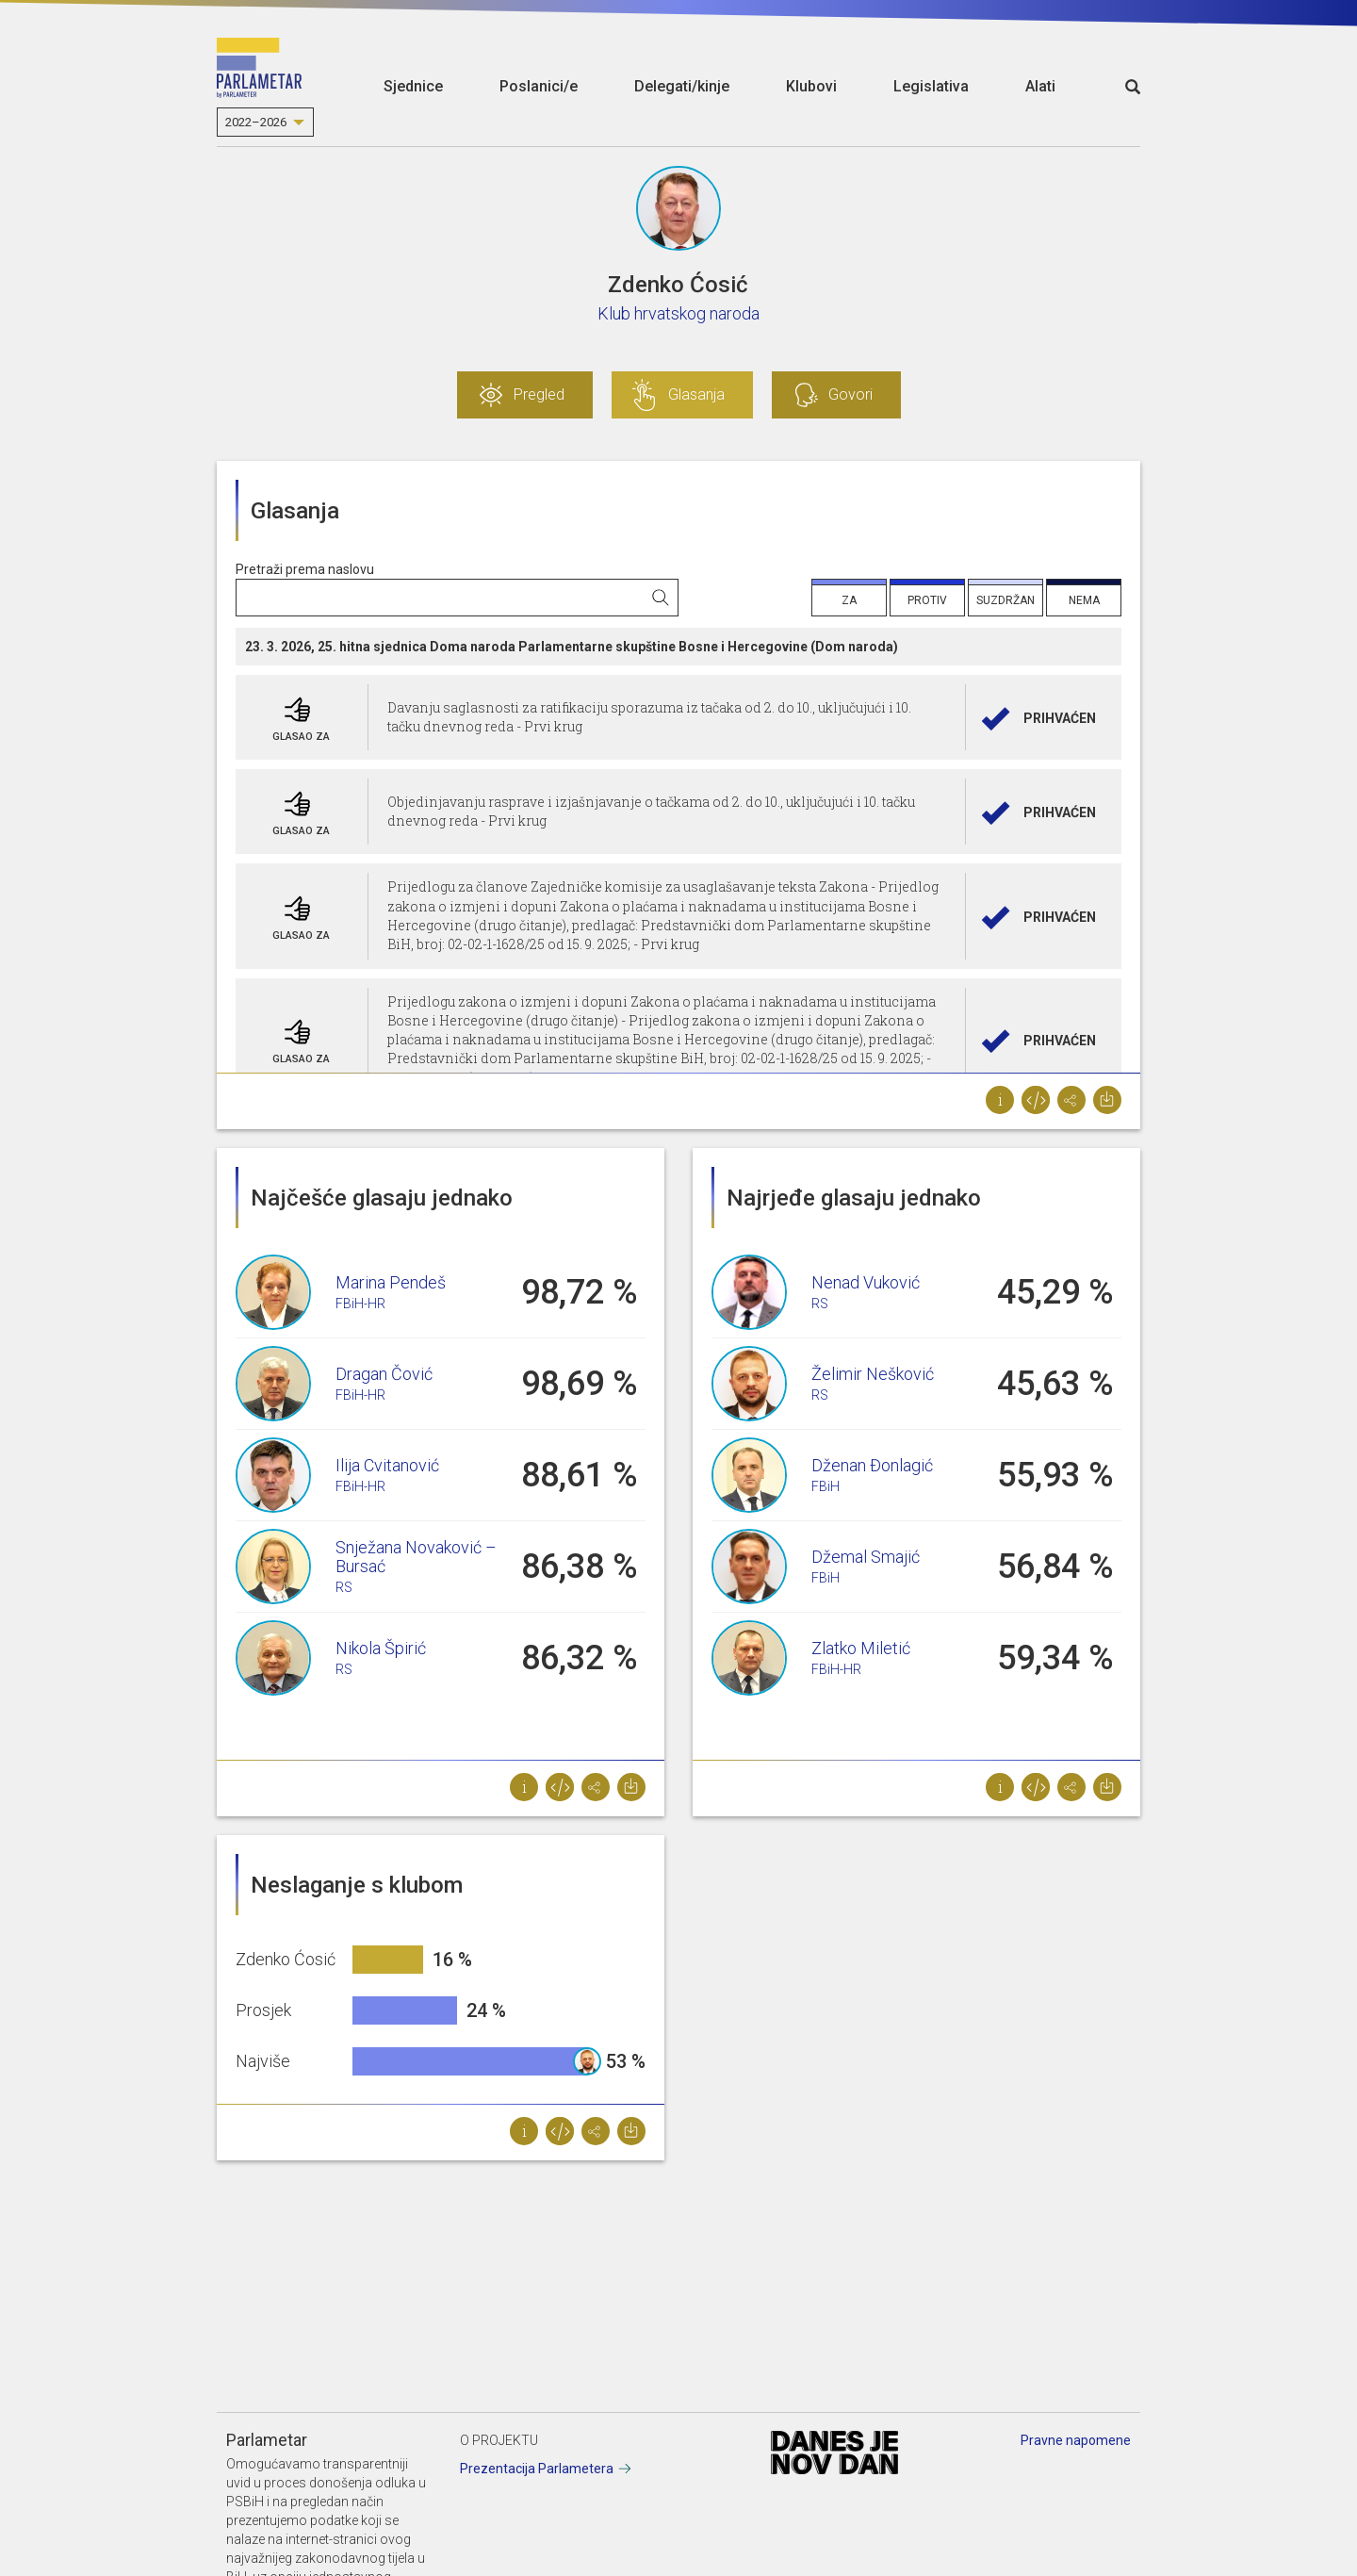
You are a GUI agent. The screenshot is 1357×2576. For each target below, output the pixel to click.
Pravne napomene (1076, 2440)
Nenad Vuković (865, 1282)
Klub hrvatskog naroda (678, 313)
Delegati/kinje (681, 86)
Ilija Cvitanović (387, 1465)
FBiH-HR (360, 1303)
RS (343, 1587)
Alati (1040, 86)
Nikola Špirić (380, 1648)
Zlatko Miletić (860, 1648)
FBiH (825, 1486)
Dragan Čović (384, 1374)
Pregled (539, 394)
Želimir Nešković (872, 1374)
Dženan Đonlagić (872, 1465)
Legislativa (931, 86)
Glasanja (696, 394)
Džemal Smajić (865, 1557)
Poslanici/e (538, 86)
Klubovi (811, 86)
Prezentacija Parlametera (536, 2468)
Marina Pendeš (390, 1282)
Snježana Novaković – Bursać (416, 1556)
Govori (850, 394)
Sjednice (413, 86)
